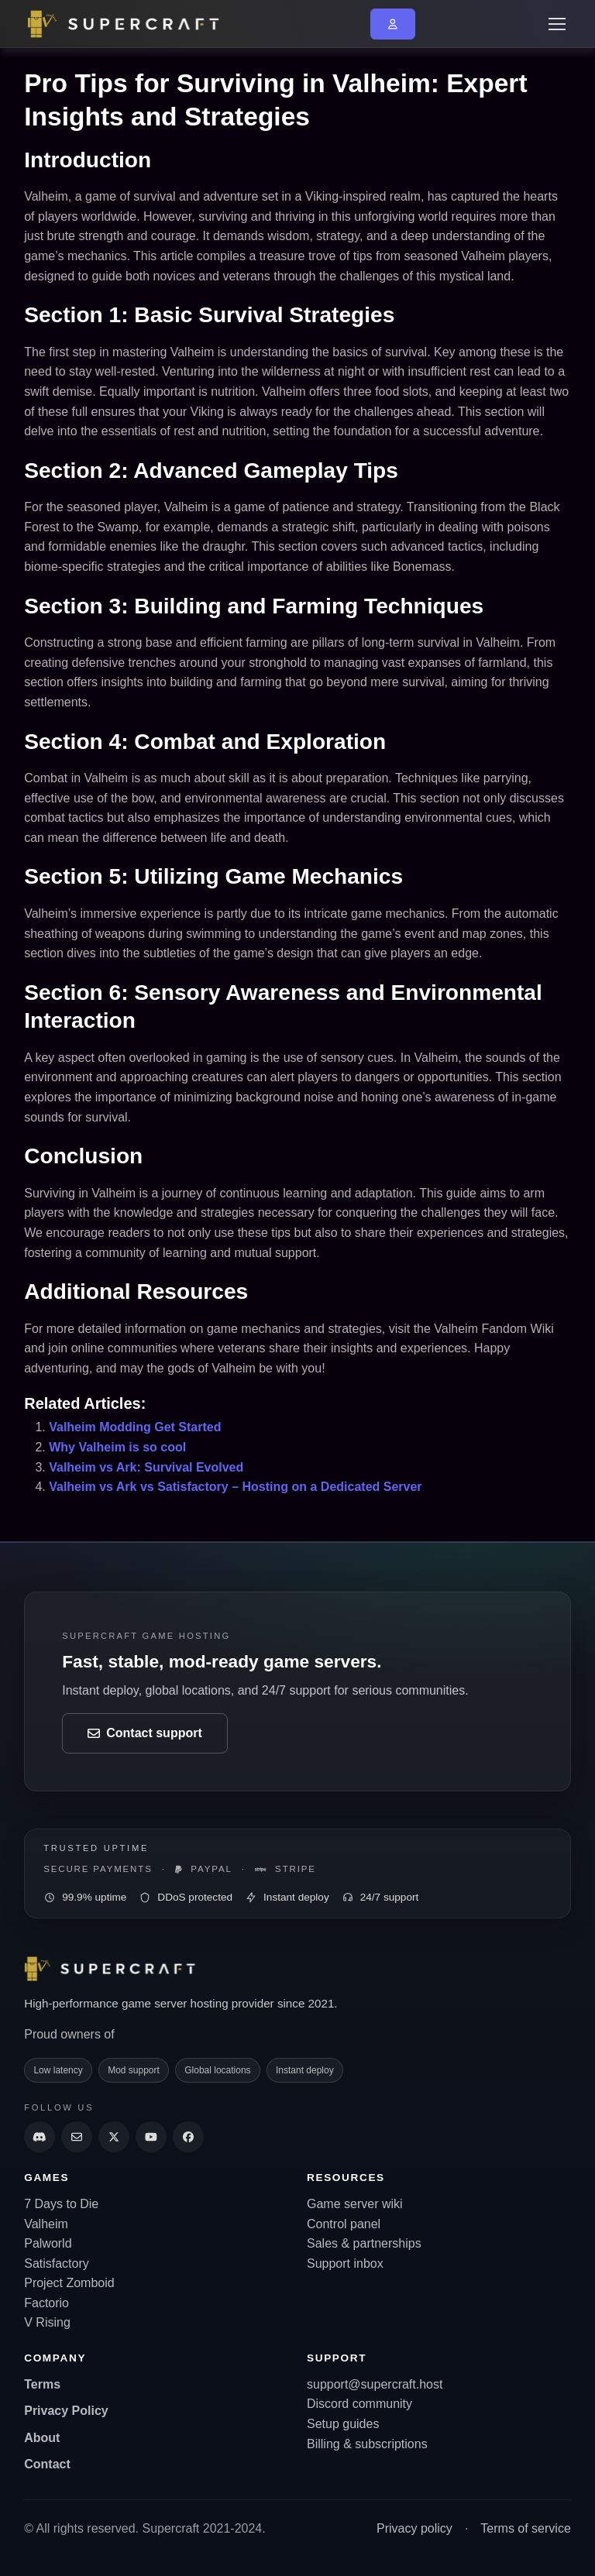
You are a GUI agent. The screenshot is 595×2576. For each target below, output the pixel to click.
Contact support (145, 1733)
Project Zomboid (69, 2282)
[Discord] (39, 2136)
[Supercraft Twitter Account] (113, 2136)
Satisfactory (56, 2263)
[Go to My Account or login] (392, 24)
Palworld (47, 2243)
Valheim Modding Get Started (135, 1427)
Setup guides (343, 2423)
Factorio (46, 2303)
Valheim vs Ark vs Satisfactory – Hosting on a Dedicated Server (235, 1486)
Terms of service (525, 2528)
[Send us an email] (76, 2136)
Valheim (46, 2224)
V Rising (47, 2322)
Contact (47, 2464)
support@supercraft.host (374, 2384)
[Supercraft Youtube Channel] (151, 2136)
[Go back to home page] (132, 24)
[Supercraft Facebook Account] (188, 2136)
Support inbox (345, 2263)
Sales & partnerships (364, 2243)
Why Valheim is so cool (117, 1447)
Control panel (343, 2224)
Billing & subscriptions (367, 2444)
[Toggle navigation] (556, 24)
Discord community (359, 2403)
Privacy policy (414, 2528)
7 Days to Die (61, 2203)
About (42, 2437)
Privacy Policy (66, 2410)
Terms (42, 2384)
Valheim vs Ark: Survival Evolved (146, 1467)
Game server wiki (355, 2203)
